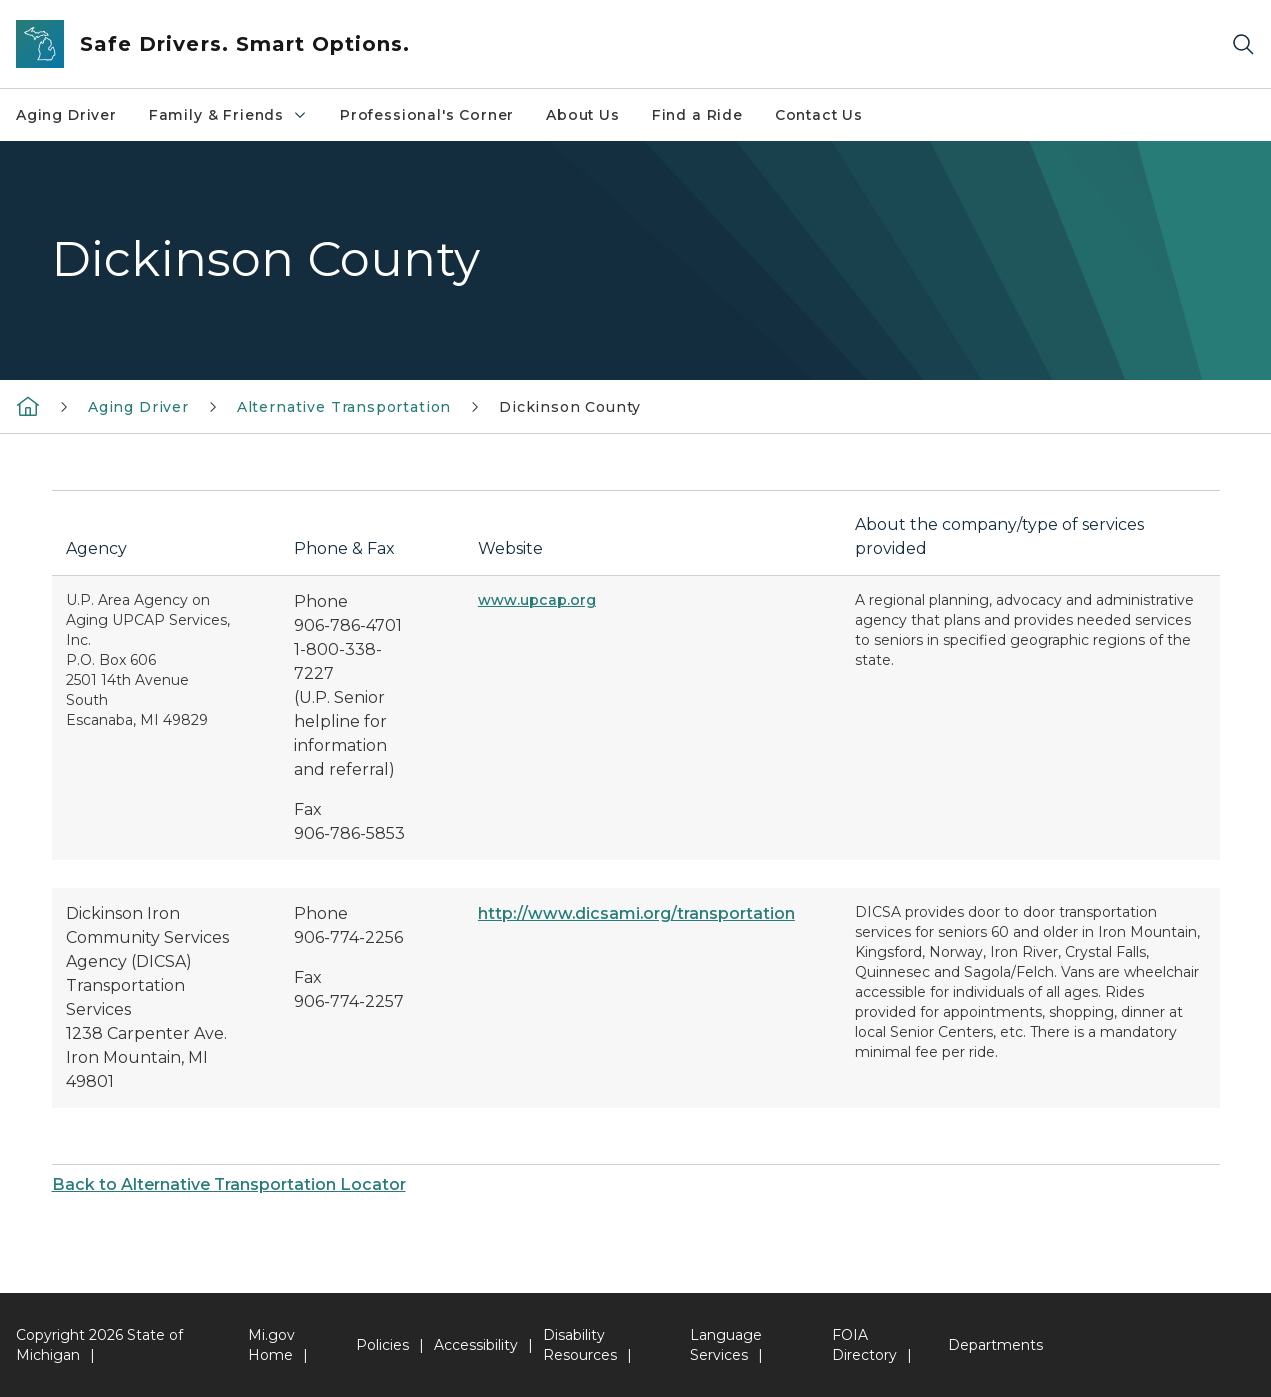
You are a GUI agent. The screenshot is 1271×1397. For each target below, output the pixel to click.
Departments (995, 1345)
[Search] (1243, 44)
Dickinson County (570, 407)
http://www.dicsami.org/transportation (636, 913)
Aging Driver (66, 115)
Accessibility (476, 1345)
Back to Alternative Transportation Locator (229, 1184)
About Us (583, 115)
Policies (382, 1345)
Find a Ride (697, 115)
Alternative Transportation (344, 407)
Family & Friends (228, 115)
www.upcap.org (537, 600)
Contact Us (819, 115)
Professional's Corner (427, 115)
